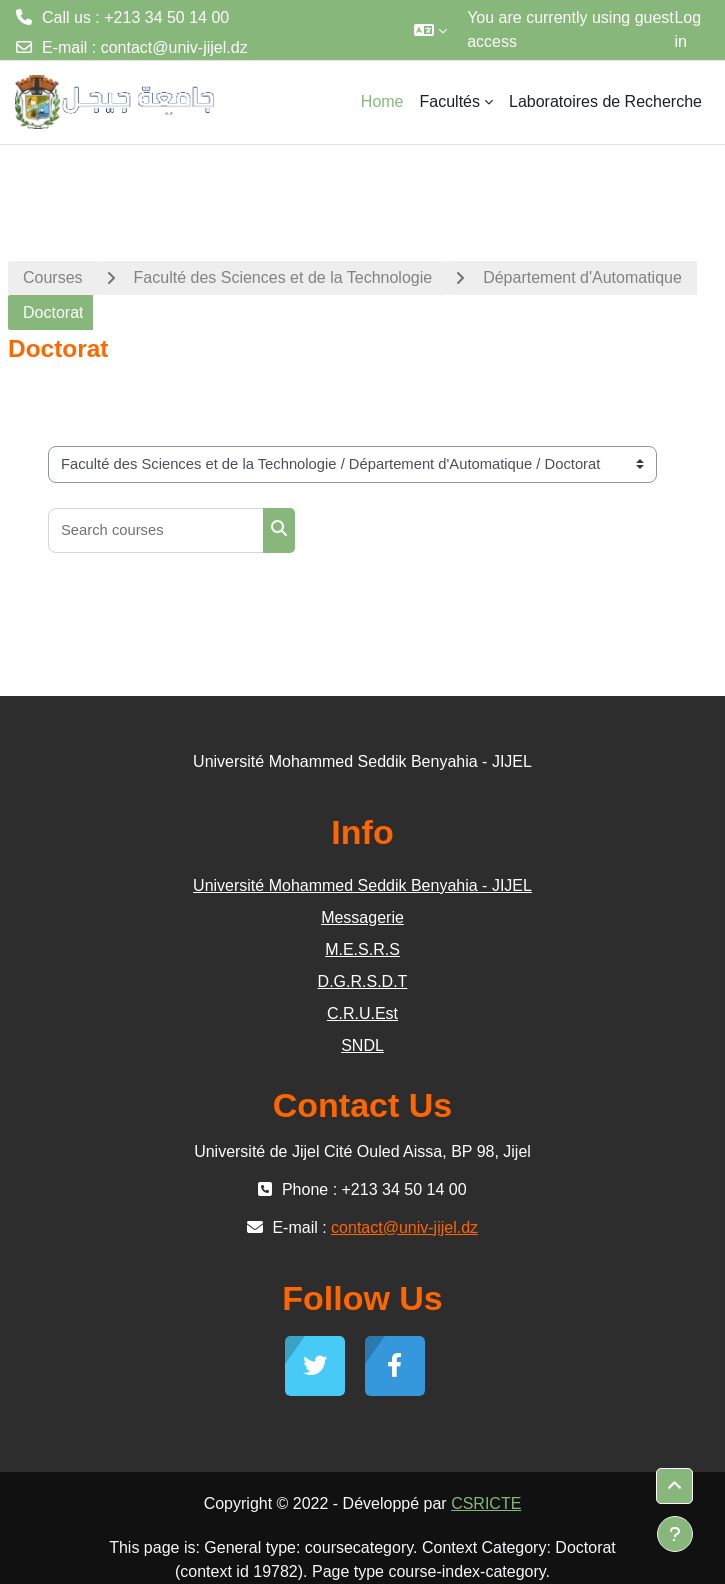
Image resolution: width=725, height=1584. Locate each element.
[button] (430, 30)
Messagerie (362, 917)
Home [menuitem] (382, 101)
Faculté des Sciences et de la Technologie (283, 277)
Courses (53, 277)
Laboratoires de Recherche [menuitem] (605, 101)
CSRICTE (486, 1503)
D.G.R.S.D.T (363, 981)
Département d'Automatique (582, 277)
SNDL (362, 1045)
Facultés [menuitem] (450, 101)
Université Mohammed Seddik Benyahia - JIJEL (362, 885)
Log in (687, 29)
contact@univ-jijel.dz (174, 47)
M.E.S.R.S (362, 949)
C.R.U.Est (362, 1013)
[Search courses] (156, 530)
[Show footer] (675, 1534)
